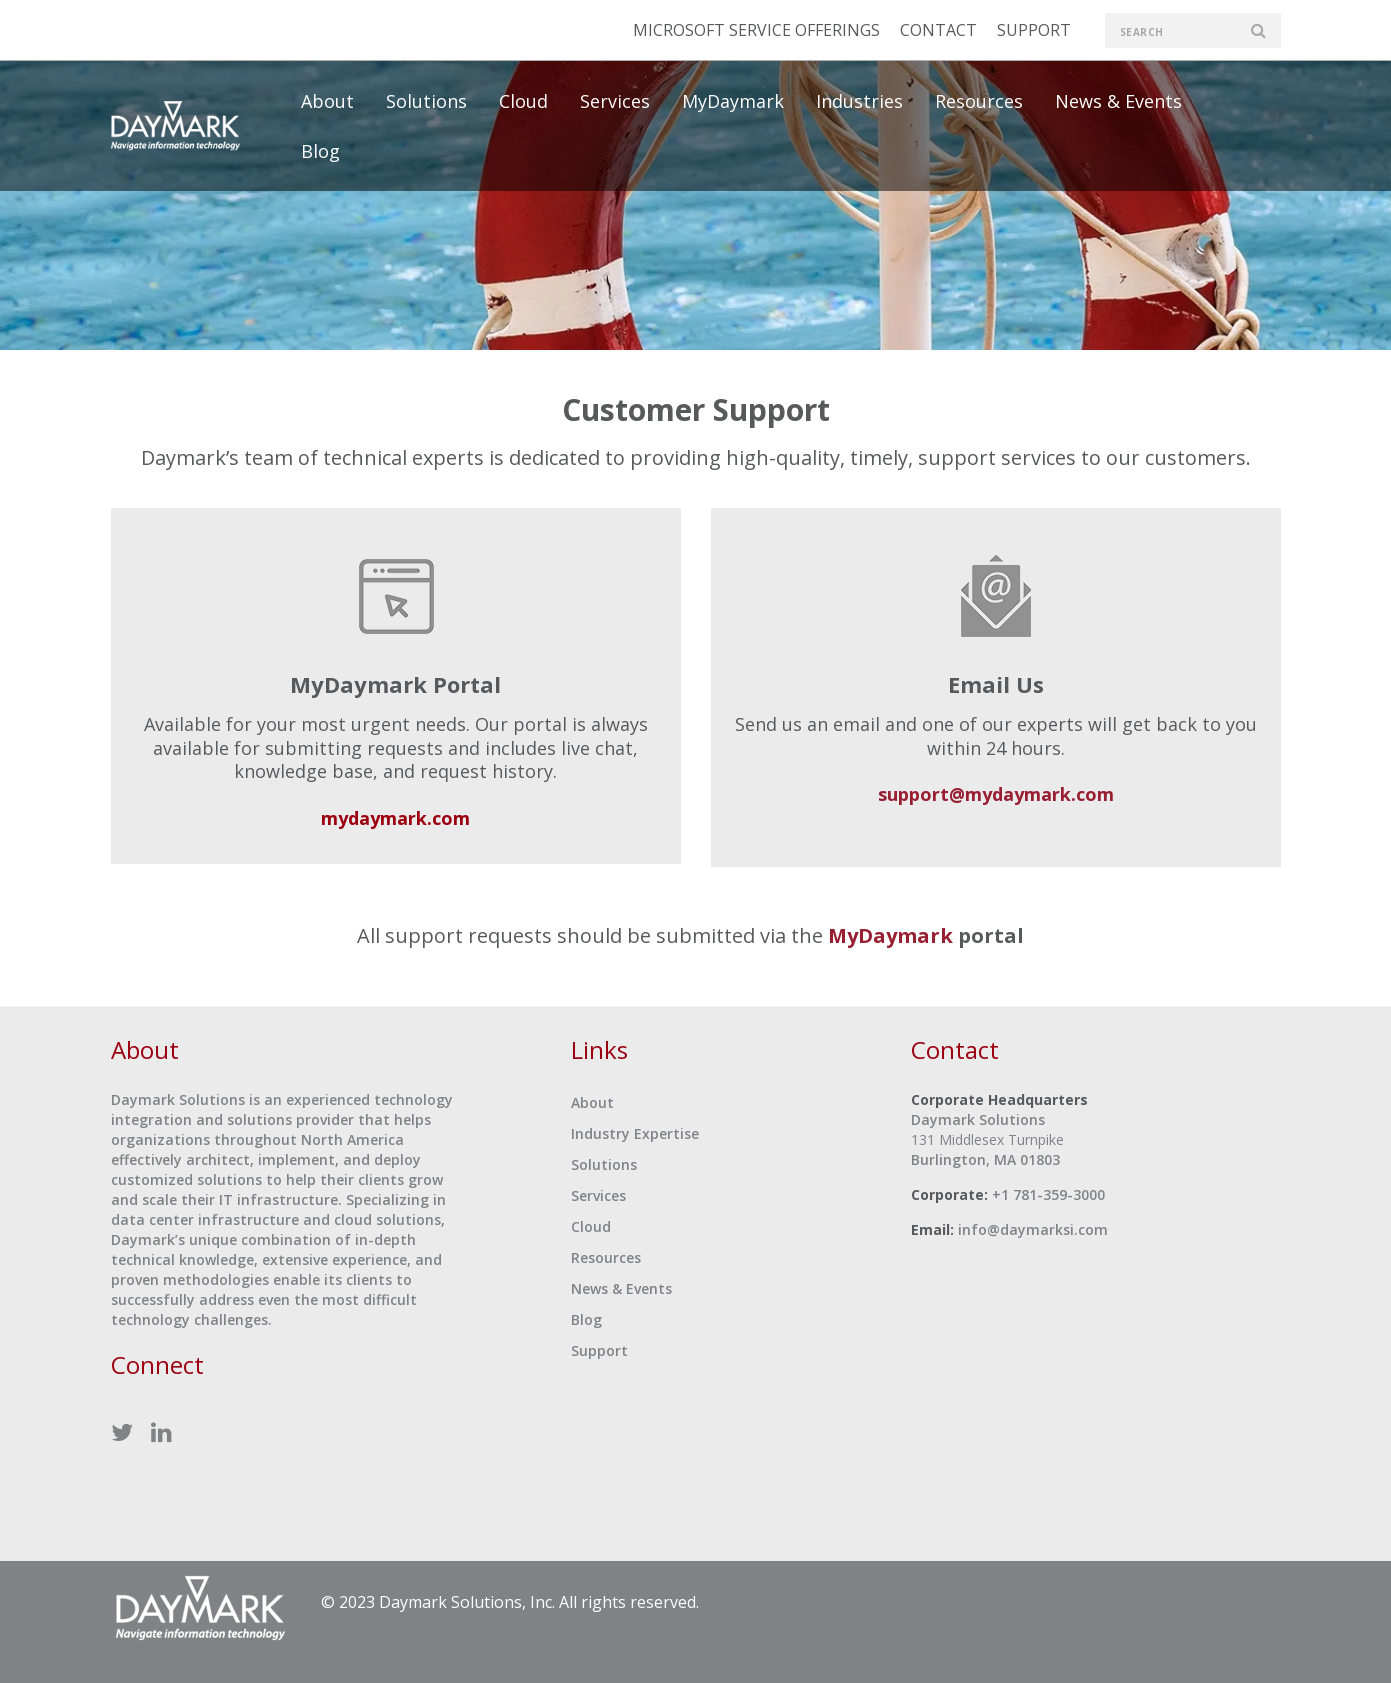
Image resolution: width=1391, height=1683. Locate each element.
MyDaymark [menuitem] (733, 101)
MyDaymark (890, 935)
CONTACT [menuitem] (938, 30)
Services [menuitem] (615, 101)
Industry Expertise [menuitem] (635, 1133)
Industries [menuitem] (859, 101)
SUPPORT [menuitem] (1034, 30)
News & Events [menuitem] (1118, 101)
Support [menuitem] (599, 1350)
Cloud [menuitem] (523, 101)
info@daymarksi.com (1033, 1229)
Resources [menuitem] (979, 101)
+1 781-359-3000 (1048, 1194)
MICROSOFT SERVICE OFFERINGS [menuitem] (756, 30)
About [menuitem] (327, 101)
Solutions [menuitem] (426, 101)
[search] (1193, 30)
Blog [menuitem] (320, 151)
